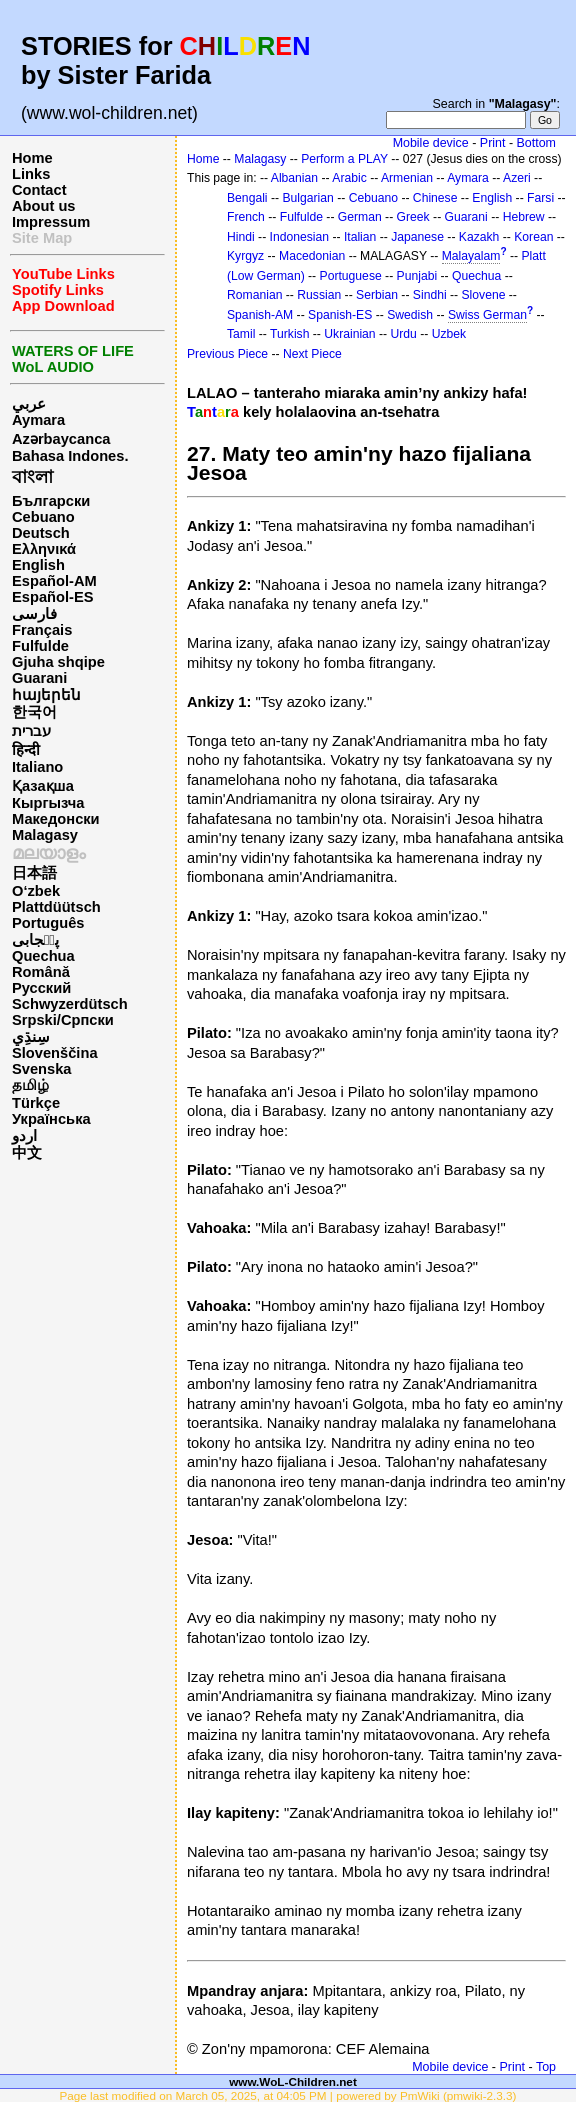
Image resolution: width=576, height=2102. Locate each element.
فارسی (34, 614)
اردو (24, 1136)
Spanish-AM (260, 315)
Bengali (247, 198)
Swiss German (487, 315)
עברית (31, 731)
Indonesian (299, 237)
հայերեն (46, 695)
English (38, 565)
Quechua (43, 956)
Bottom (536, 143)
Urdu (404, 334)
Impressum (51, 222)
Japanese (417, 237)
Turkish (289, 334)
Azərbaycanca (61, 439)
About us (44, 206)
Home (32, 158)
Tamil (241, 334)
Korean (533, 237)
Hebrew (524, 217)
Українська (51, 1119)
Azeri (517, 178)
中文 (27, 1153)
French (246, 217)
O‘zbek (36, 891)
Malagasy (45, 835)
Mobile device (431, 143)
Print (493, 143)
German (360, 217)
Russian (319, 295)
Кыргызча (48, 803)
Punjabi (417, 276)
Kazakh (479, 237)
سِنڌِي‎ (31, 1037)
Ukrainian (349, 334)
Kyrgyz (245, 256)
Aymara (38, 420)
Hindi (241, 237)
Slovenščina (55, 1053)
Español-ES (52, 597)
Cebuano (43, 517)
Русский (41, 988)
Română (41, 972)
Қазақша (43, 786)
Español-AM (54, 581)
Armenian (407, 178)
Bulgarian (307, 198)
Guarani (39, 678)
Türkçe (36, 1103)
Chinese (435, 198)
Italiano (37, 767)
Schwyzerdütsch (70, 1004)
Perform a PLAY (344, 159)
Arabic (349, 178)
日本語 (34, 873)
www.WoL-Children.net (293, 2081)
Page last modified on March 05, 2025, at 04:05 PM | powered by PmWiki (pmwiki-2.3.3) (287, 2095)
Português (48, 923)
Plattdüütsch (56, 907)
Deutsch (41, 533)
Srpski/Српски (63, 1020)
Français (42, 630)
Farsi (540, 198)
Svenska (41, 1069)
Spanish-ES (340, 315)
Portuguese (351, 276)
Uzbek (449, 334)
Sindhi (430, 295)
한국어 (34, 712)
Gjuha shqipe (58, 662)
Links (31, 174)
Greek (413, 217)
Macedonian (312, 256)
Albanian (294, 178)
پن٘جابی (35, 940)
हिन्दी (26, 750)
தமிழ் (30, 1085)
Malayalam (471, 256)
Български (51, 501)
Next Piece (312, 354)
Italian (360, 237)
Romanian (254, 295)
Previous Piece (227, 354)
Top (546, 2067)
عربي (29, 404)
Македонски (56, 819)
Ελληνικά (44, 549)
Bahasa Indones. (70, 456)
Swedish (410, 315)
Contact (39, 190)
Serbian (377, 295)
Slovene (483, 295)
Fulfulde (40, 646)
